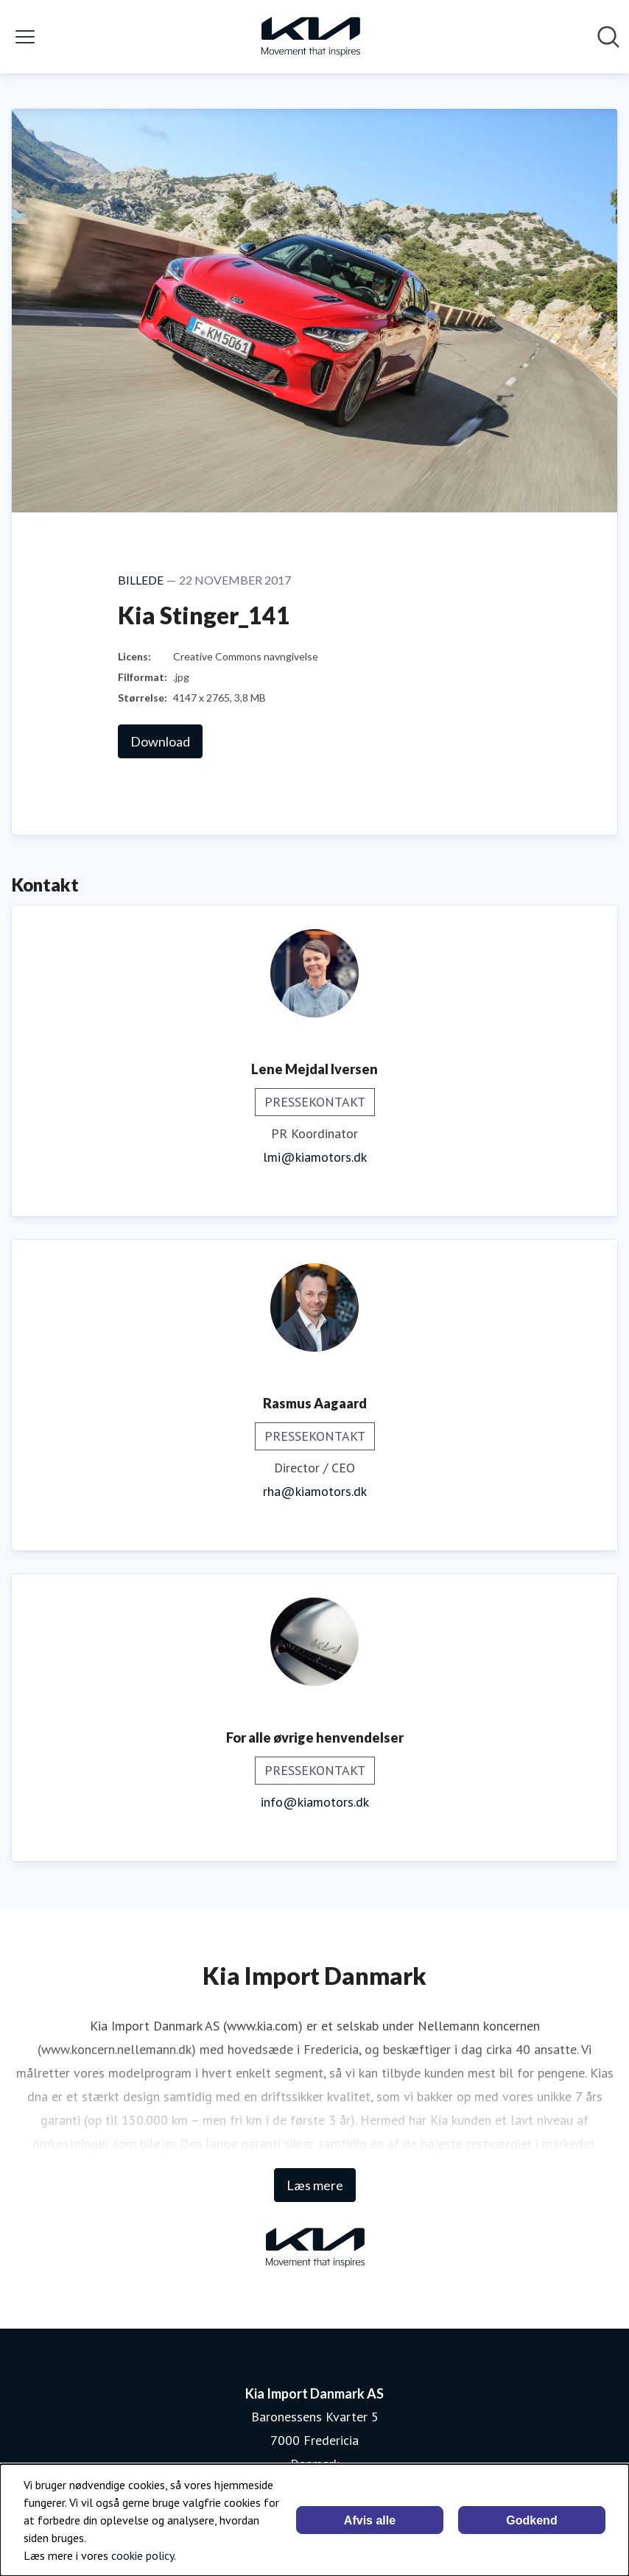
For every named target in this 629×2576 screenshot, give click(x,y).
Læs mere (315, 2185)
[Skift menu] (25, 36)
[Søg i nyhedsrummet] (608, 37)
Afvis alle (370, 2520)
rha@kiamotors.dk (315, 1491)
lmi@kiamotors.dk (315, 1156)
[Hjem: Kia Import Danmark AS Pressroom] (310, 37)
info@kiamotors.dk (315, 1801)
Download (160, 741)
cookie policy (142, 2555)
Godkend (531, 2520)
